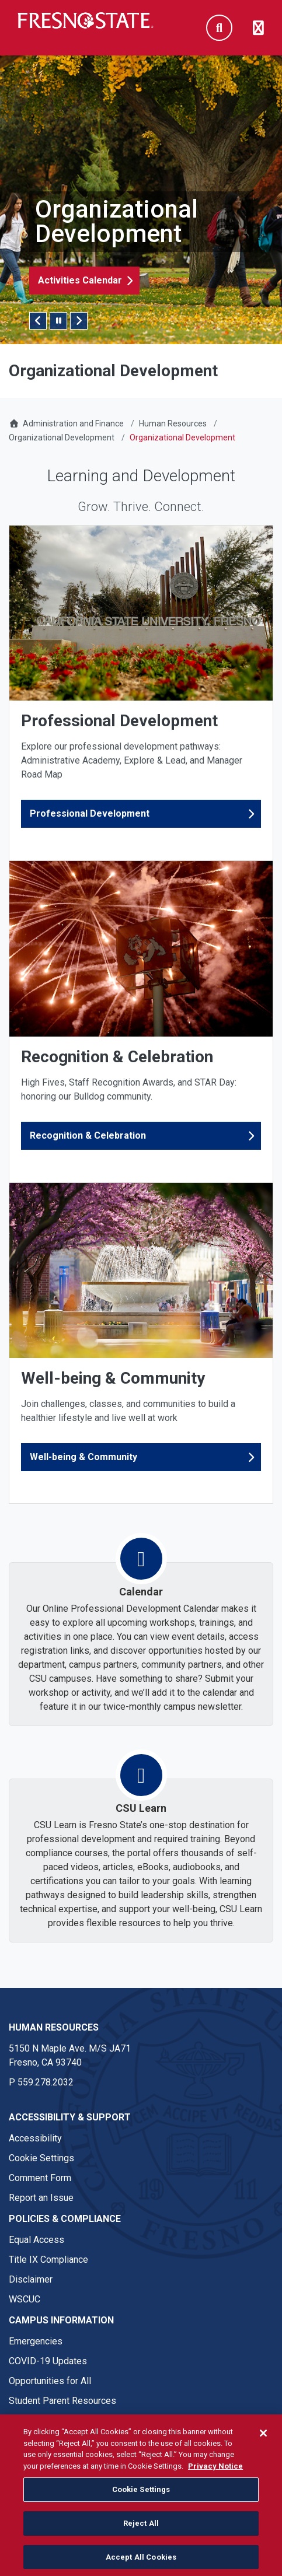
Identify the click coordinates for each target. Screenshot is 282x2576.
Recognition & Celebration (88, 1135)
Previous (38, 321)
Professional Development (89, 813)
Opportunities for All (50, 2380)
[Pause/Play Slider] (58, 321)
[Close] (263, 2442)
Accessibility (35, 2138)
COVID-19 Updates (48, 2361)
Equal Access (36, 2239)
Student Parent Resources (62, 2400)
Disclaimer (31, 2279)
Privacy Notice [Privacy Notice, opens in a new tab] (215, 2474)
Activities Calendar (80, 280)
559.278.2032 (46, 2082)
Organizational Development (61, 437)
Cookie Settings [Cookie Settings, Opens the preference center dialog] (141, 2498)
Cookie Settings (41, 2158)
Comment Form (40, 2177)
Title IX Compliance (48, 2259)
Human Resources (173, 423)
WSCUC (24, 2299)
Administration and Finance (73, 423)
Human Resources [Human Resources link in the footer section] (54, 2027)
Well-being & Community (83, 1456)
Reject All (141, 2532)
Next (79, 321)
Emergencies (35, 2341)
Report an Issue (41, 2197)
